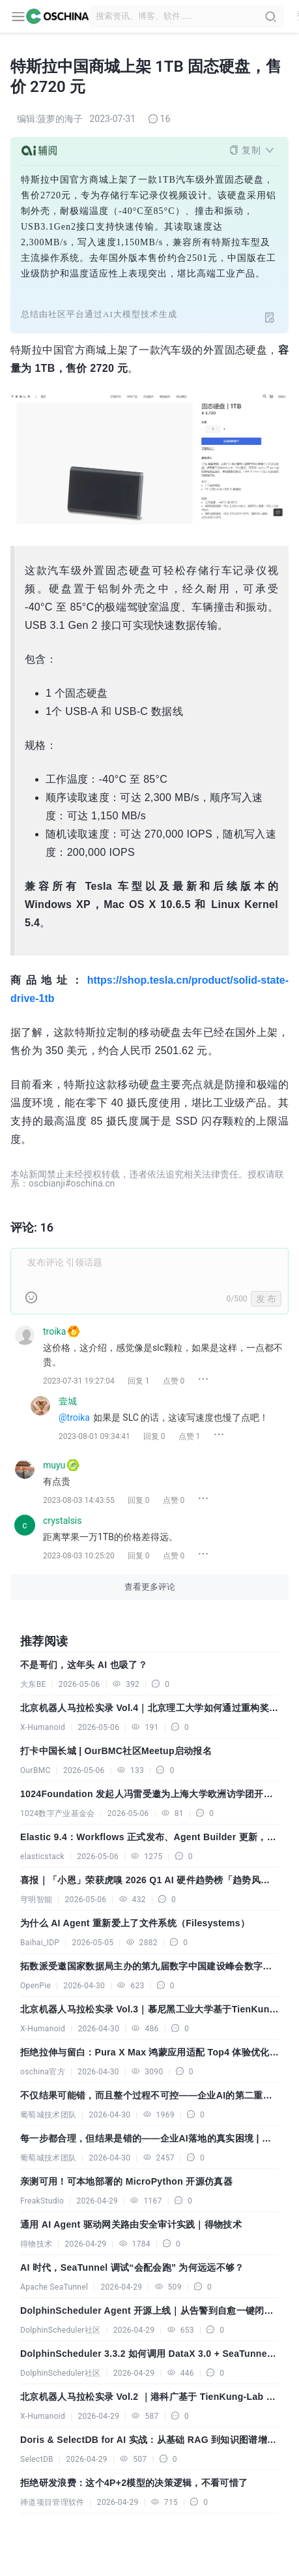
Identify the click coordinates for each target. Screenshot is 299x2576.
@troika (74, 1417)
